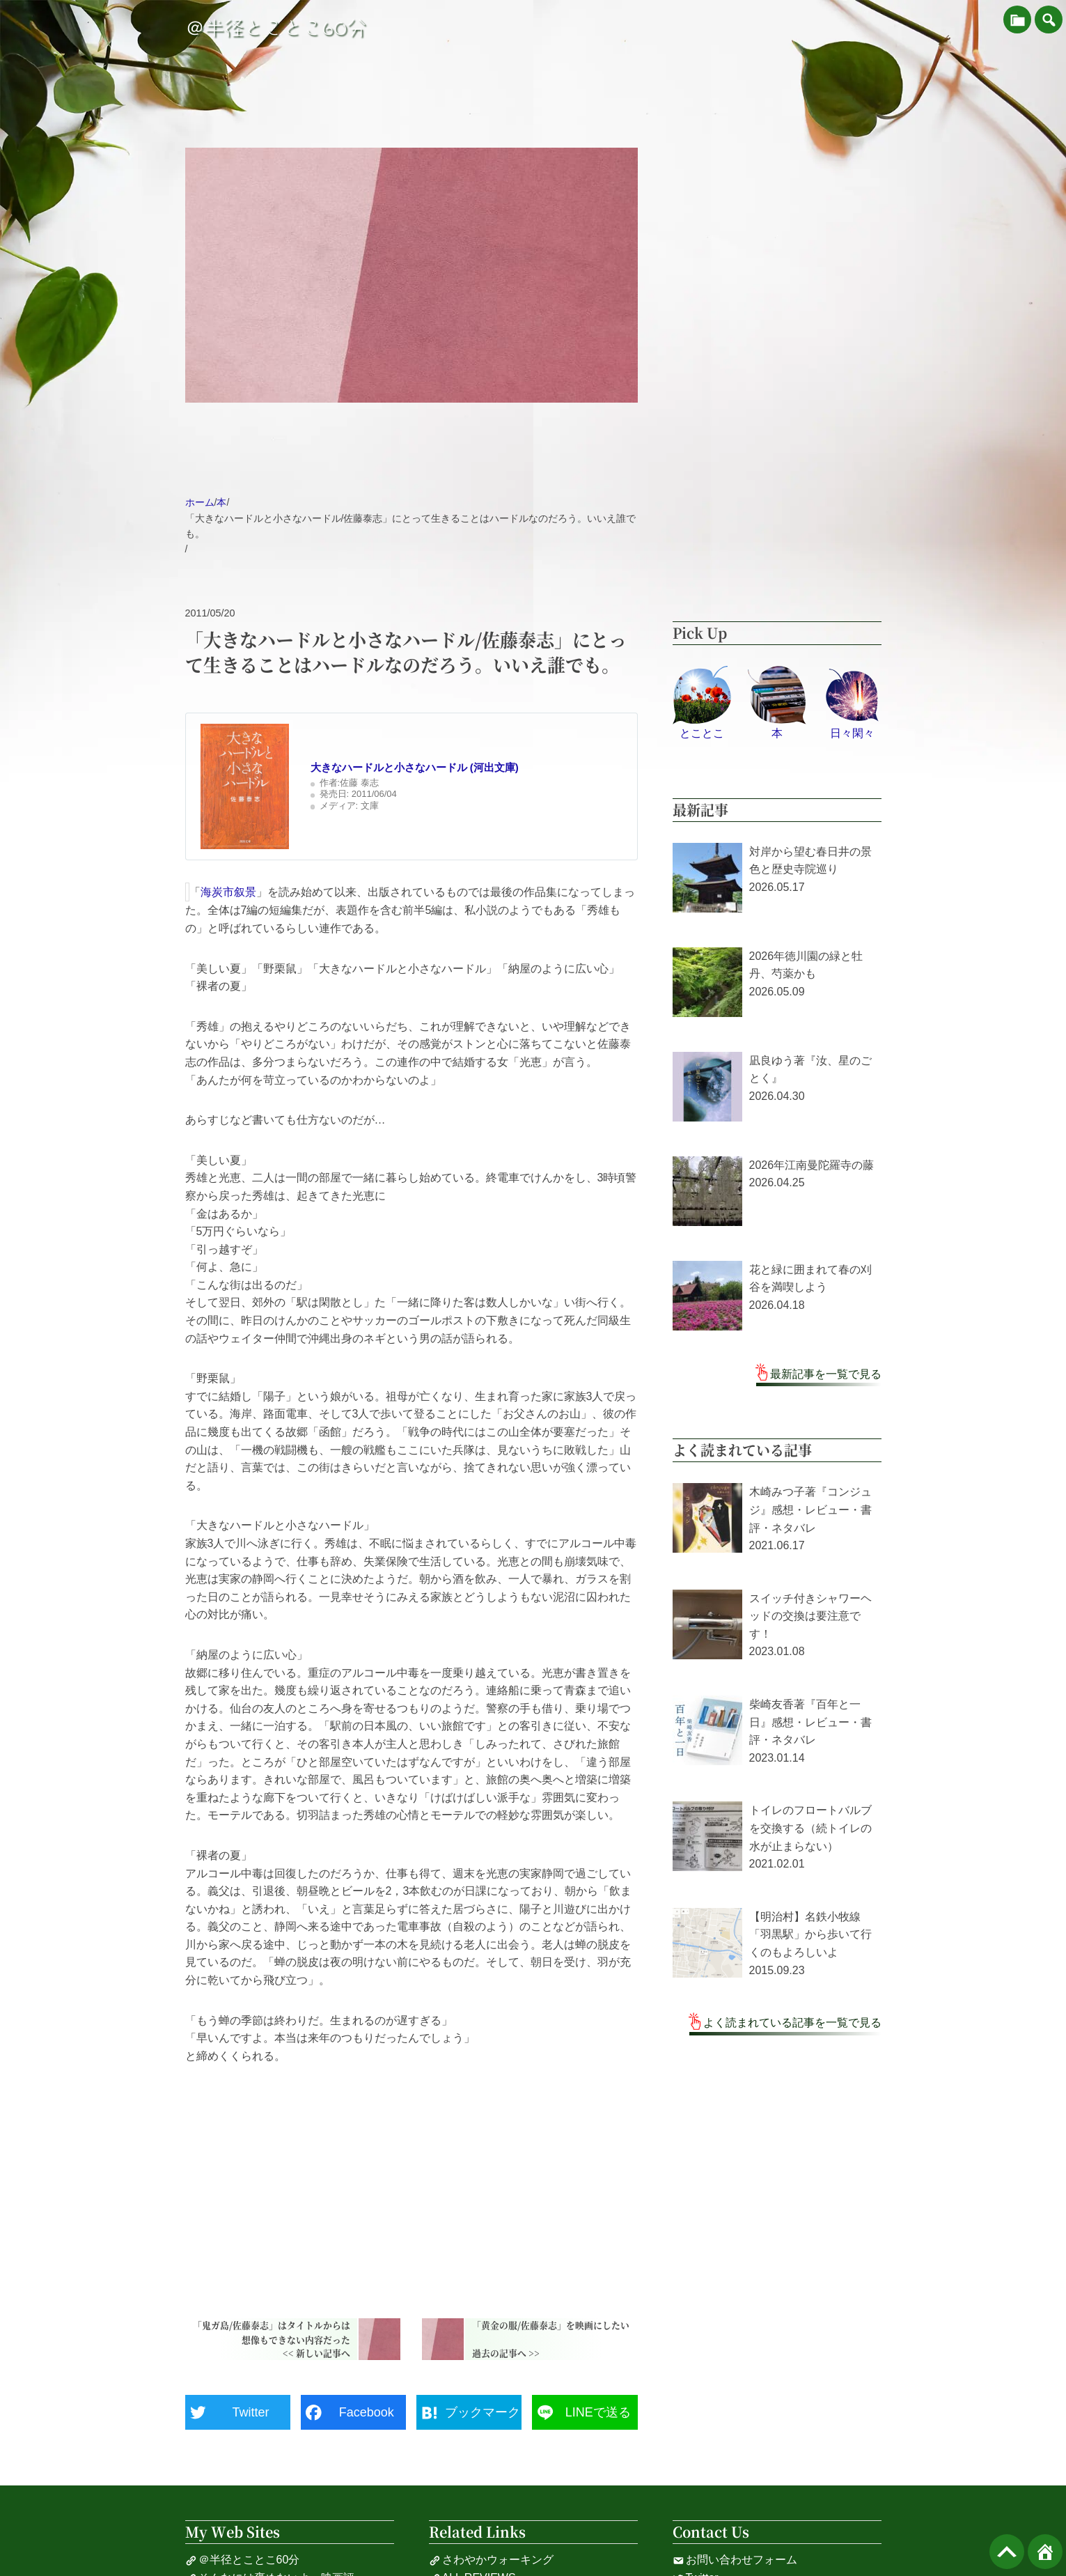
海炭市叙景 (228, 892)
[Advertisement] (411, 2184)
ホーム (199, 502)
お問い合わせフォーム (735, 2560)
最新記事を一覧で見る (825, 1374)
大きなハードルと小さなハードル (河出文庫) (415, 767)
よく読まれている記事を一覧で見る (792, 2022)
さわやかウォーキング (491, 2560)
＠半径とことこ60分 (275, 28)
